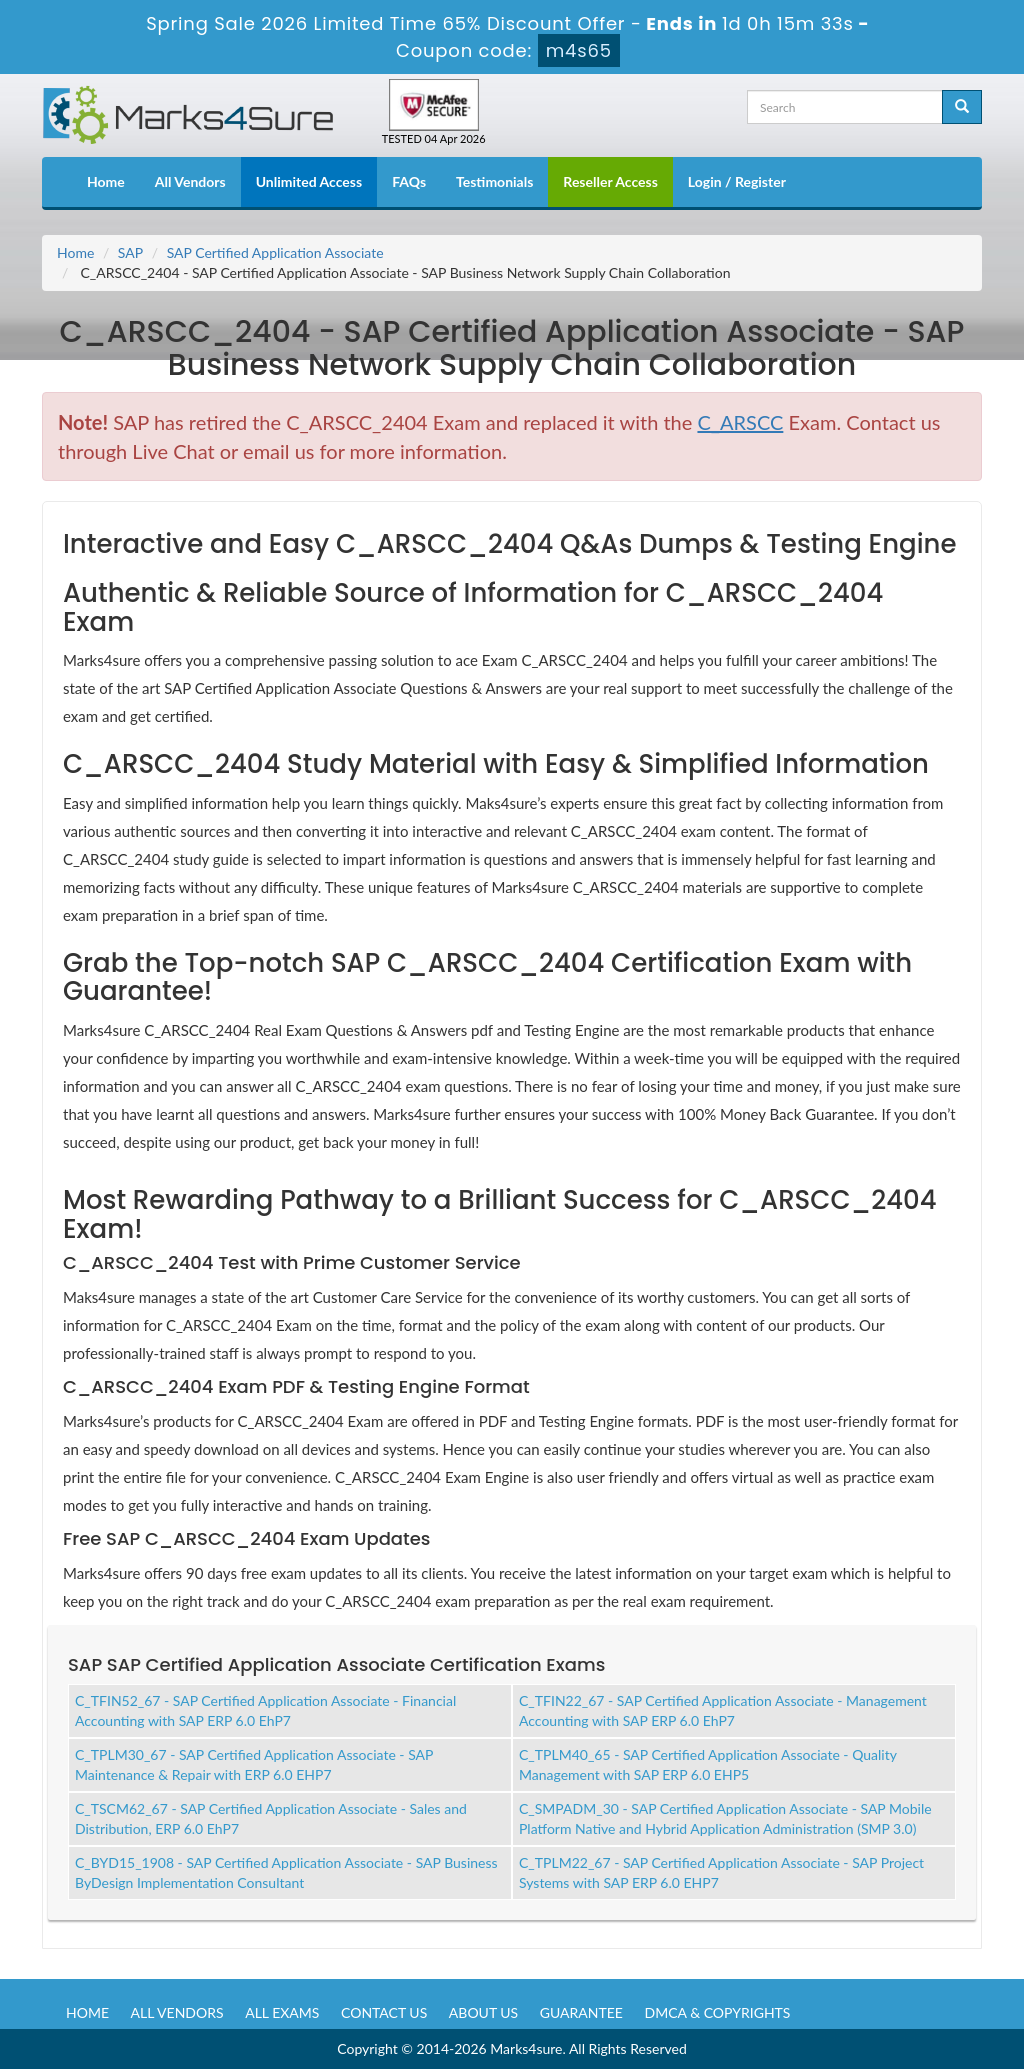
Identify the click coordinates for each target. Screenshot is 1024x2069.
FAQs (409, 181)
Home (106, 181)
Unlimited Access (309, 181)
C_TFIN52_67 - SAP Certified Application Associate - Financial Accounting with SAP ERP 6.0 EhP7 (265, 1710)
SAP (130, 252)
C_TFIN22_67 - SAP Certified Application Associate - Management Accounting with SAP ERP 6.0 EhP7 (723, 1710)
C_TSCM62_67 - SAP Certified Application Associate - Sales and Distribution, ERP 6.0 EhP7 (271, 1818)
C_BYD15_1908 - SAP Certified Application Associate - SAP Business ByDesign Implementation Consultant (286, 1872)
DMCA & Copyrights (718, 2012)
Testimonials (494, 181)
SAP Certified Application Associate (275, 252)
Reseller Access (610, 181)
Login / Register (737, 181)
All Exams (282, 2012)
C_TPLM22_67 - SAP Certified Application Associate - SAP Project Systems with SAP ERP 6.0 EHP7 (721, 1872)
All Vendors (190, 181)
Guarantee (581, 2012)
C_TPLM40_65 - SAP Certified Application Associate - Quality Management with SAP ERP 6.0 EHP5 (708, 1764)
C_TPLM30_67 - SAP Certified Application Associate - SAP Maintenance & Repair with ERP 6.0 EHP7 (254, 1764)
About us (483, 2012)
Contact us (384, 2012)
